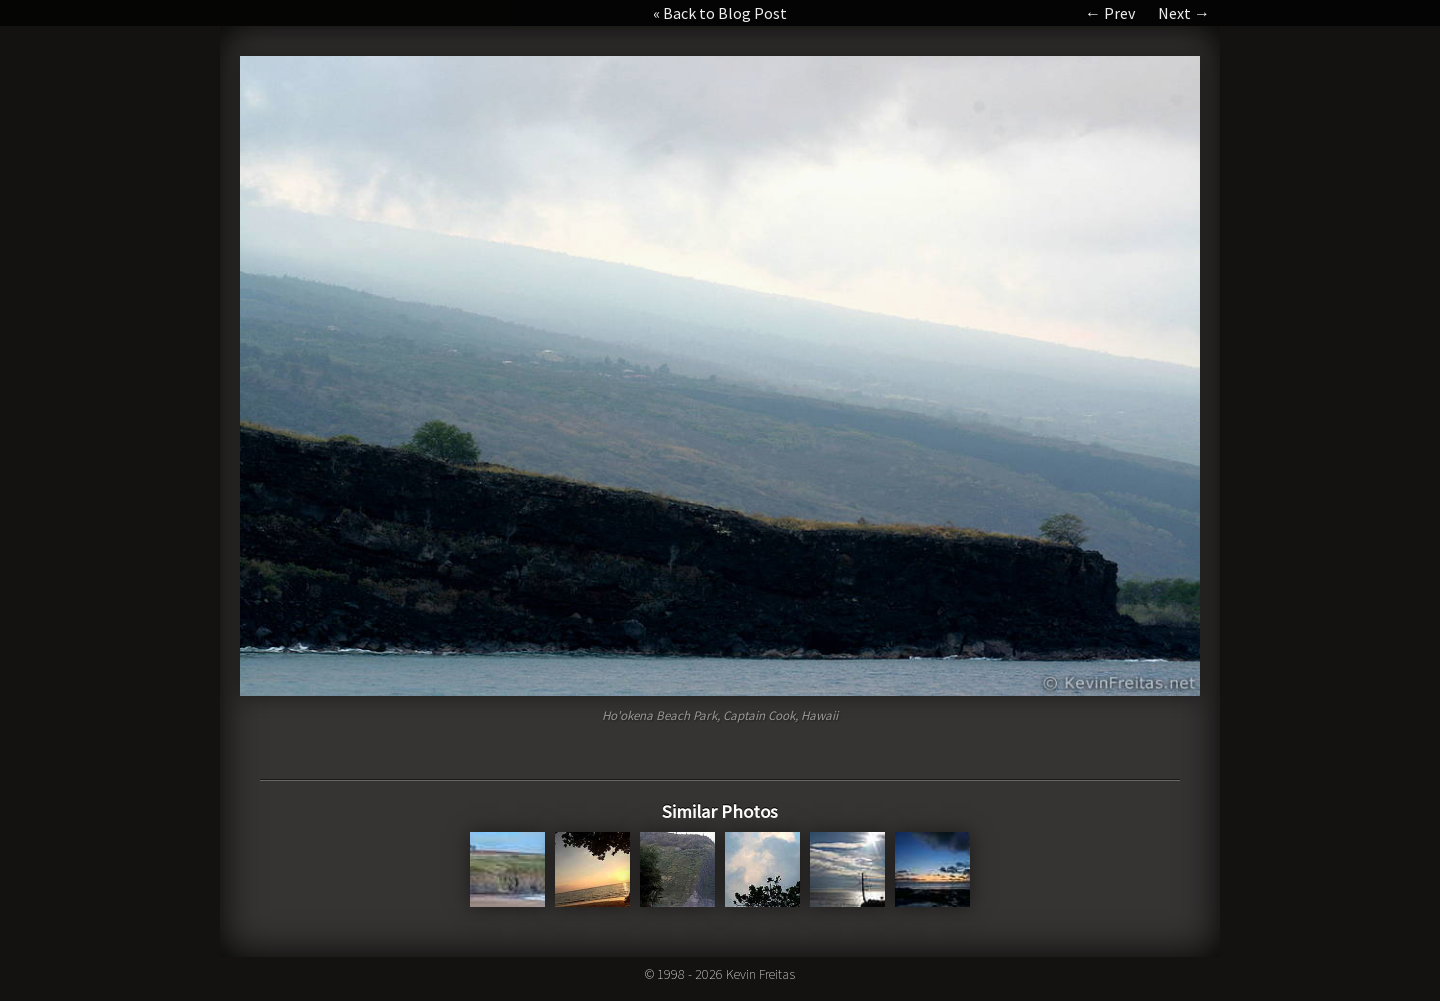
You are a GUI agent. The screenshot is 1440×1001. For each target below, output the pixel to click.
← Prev (1110, 13)
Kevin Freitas (760, 974)
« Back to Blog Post (720, 13)
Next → (1184, 13)
